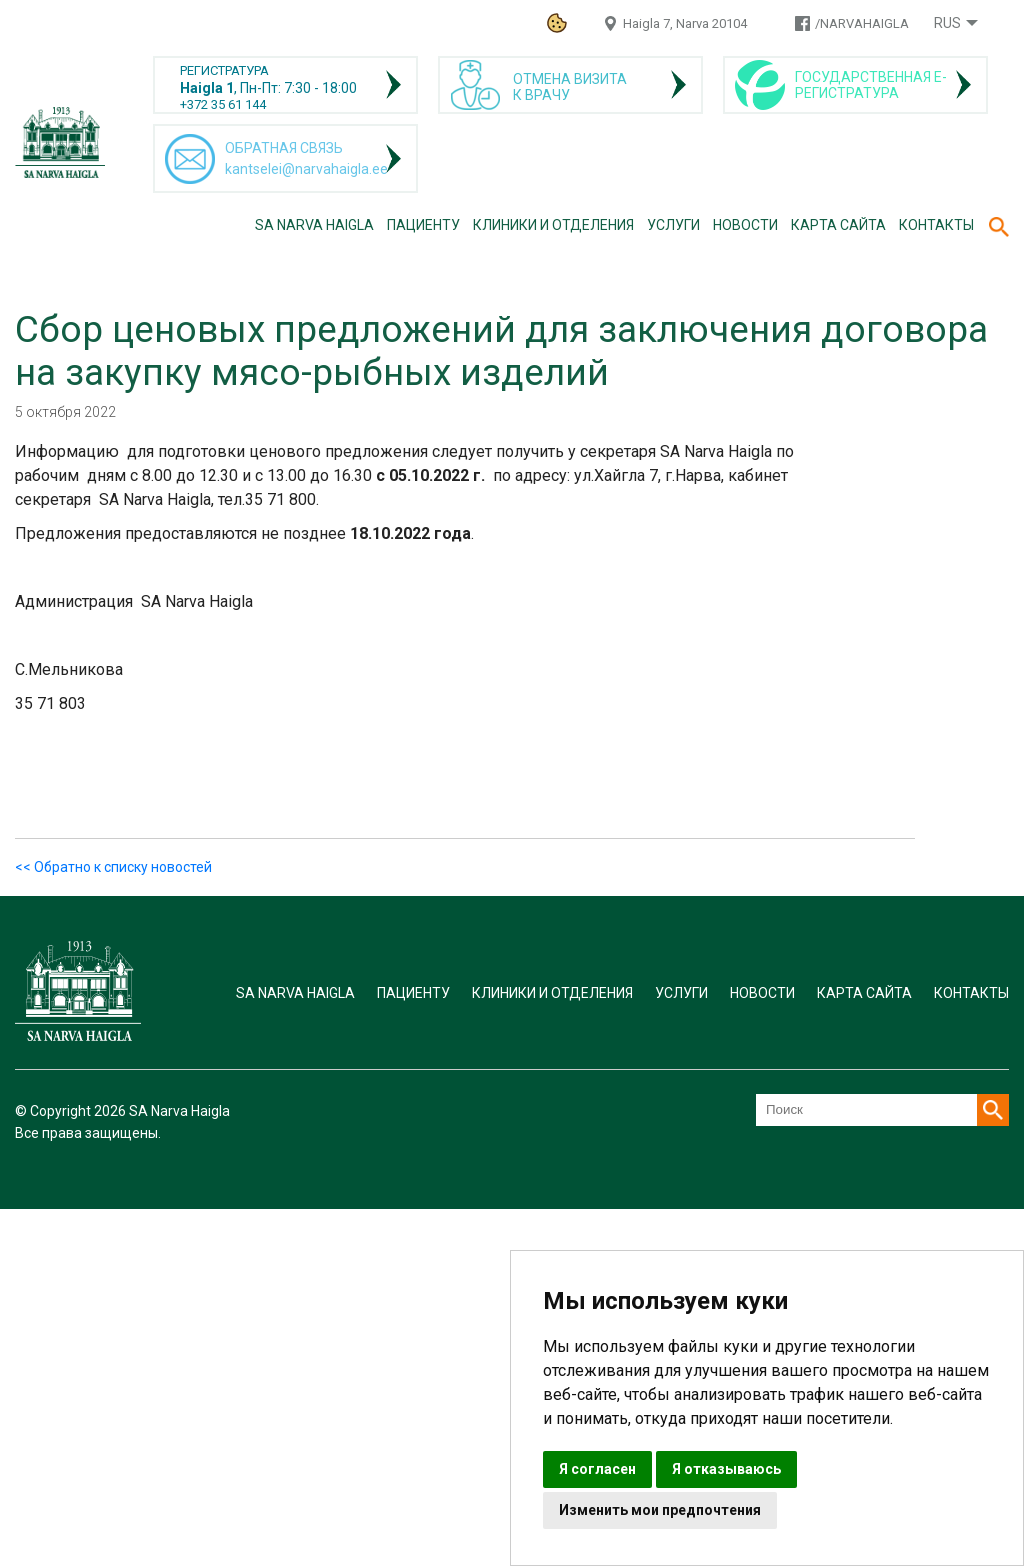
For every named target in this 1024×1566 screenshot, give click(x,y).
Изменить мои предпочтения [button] (660, 1510)
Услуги (673, 225)
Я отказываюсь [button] (726, 1469)
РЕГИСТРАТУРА (224, 70)
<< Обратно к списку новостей (113, 867)
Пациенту (423, 225)
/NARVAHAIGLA (862, 23)
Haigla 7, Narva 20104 (685, 23)
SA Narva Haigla (314, 225)
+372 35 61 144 (223, 104)
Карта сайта (838, 225)
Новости (745, 225)
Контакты (936, 225)
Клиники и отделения (553, 225)
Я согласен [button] (597, 1469)
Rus (947, 23)
